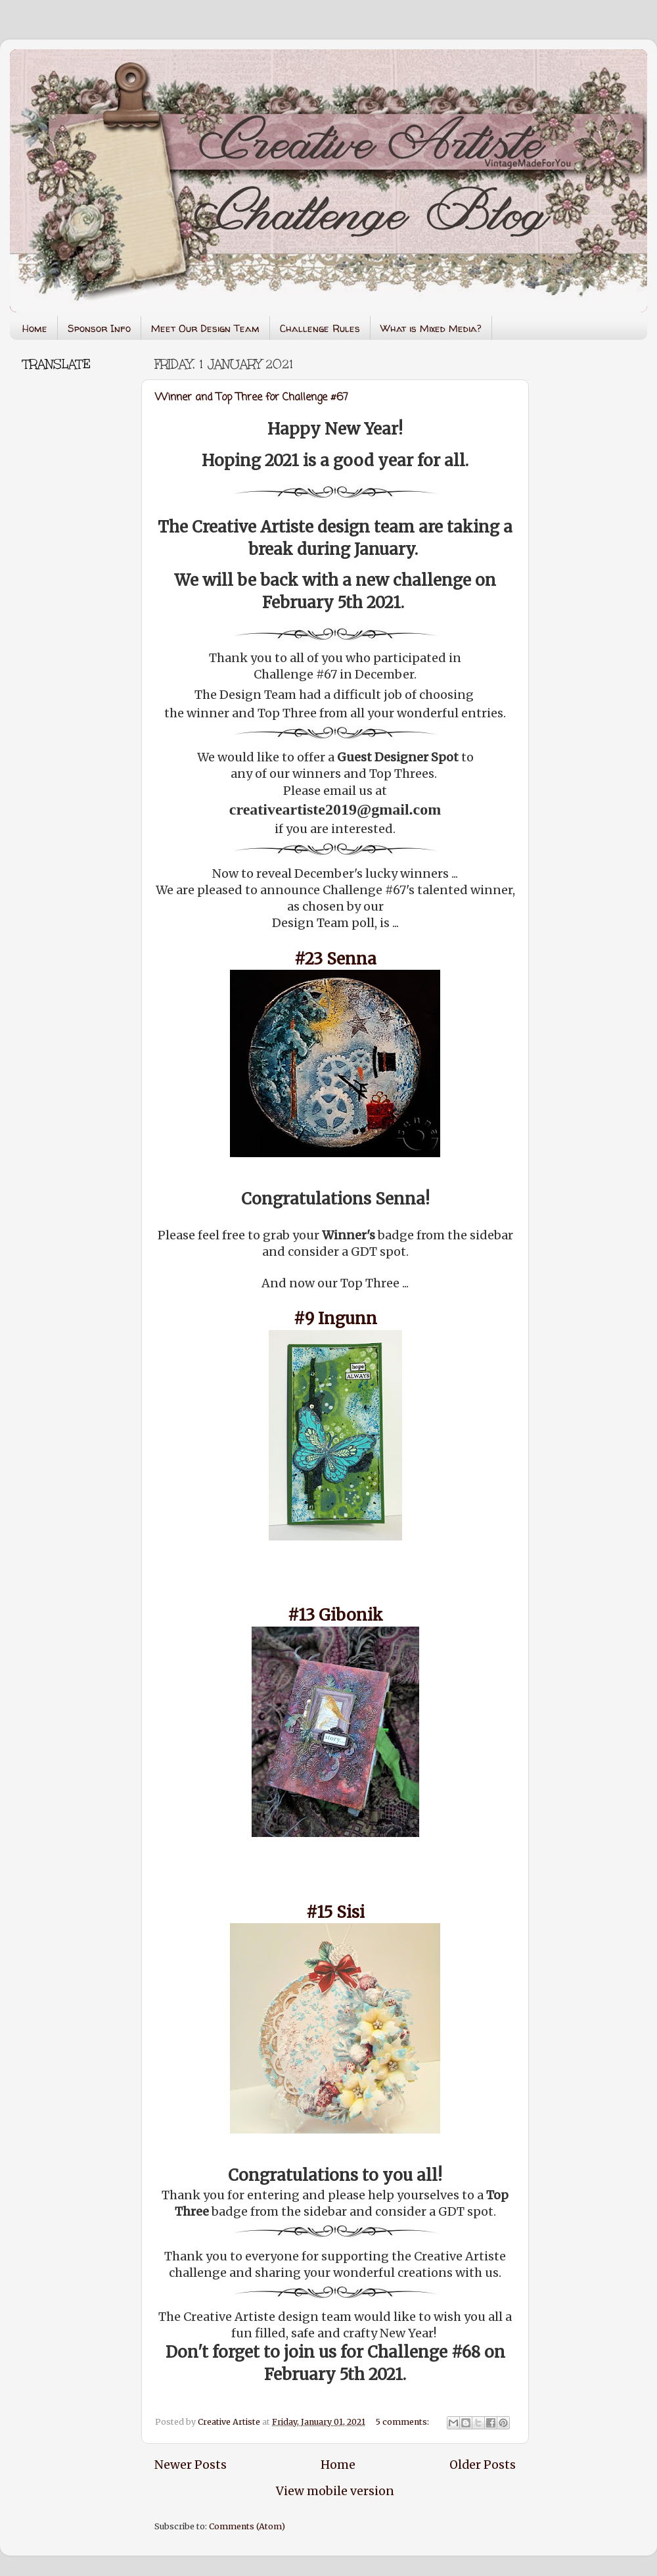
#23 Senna (335, 959)
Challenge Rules (320, 328)
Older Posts (482, 2465)
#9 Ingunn (335, 1318)
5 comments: (403, 2422)
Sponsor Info (99, 328)
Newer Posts (190, 2465)
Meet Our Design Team (205, 328)
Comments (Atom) (247, 2526)
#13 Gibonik (335, 1615)
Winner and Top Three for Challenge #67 (251, 398)
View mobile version (335, 2491)
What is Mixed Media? (431, 328)
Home (34, 328)
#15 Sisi (335, 1912)
